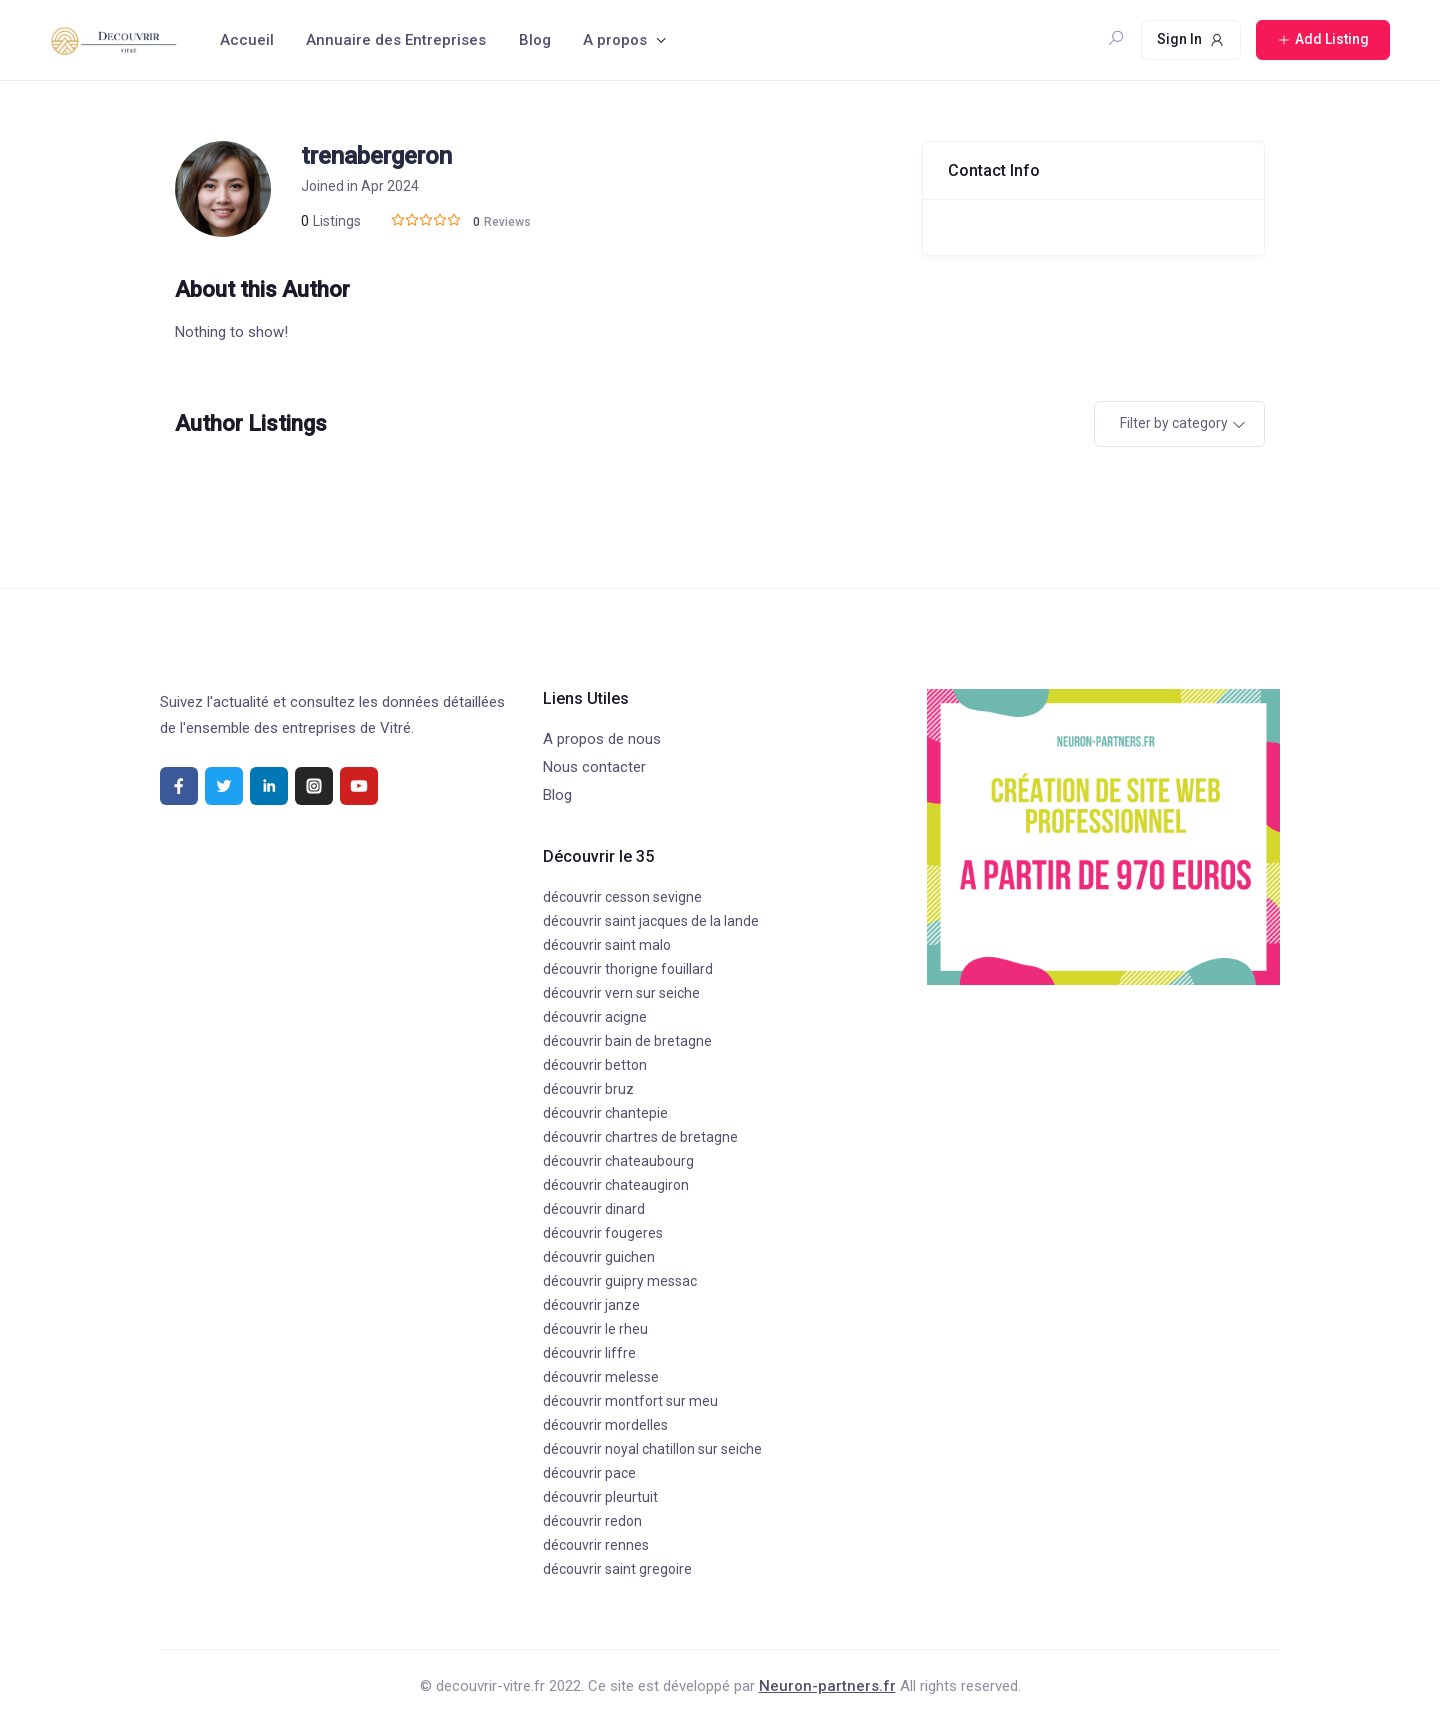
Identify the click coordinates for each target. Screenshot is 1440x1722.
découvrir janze (591, 1305)
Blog (535, 40)
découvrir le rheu (595, 1329)
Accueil (247, 40)
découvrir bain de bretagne (627, 1041)
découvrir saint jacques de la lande (651, 921)
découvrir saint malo (607, 945)
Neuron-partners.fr (827, 1686)
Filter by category (1174, 423)
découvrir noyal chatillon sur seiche (652, 1449)
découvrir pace (589, 1473)
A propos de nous (602, 739)
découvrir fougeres (603, 1233)
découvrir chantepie (605, 1113)
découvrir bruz (588, 1089)
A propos (615, 40)
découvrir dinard (594, 1209)
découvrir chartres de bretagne (640, 1137)
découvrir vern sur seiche (621, 993)
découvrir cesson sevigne (622, 897)
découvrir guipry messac (620, 1281)
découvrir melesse (601, 1377)
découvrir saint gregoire (617, 1569)
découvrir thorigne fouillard (628, 969)
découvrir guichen (599, 1257)
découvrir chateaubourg (618, 1161)
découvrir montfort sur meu (630, 1401)
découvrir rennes (596, 1545)
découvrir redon (592, 1521)
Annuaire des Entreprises (396, 40)
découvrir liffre (589, 1353)
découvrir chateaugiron (616, 1185)
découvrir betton (595, 1065)
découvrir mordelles (605, 1425)
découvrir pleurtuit (600, 1497)
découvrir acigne (595, 1017)
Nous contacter (594, 767)
